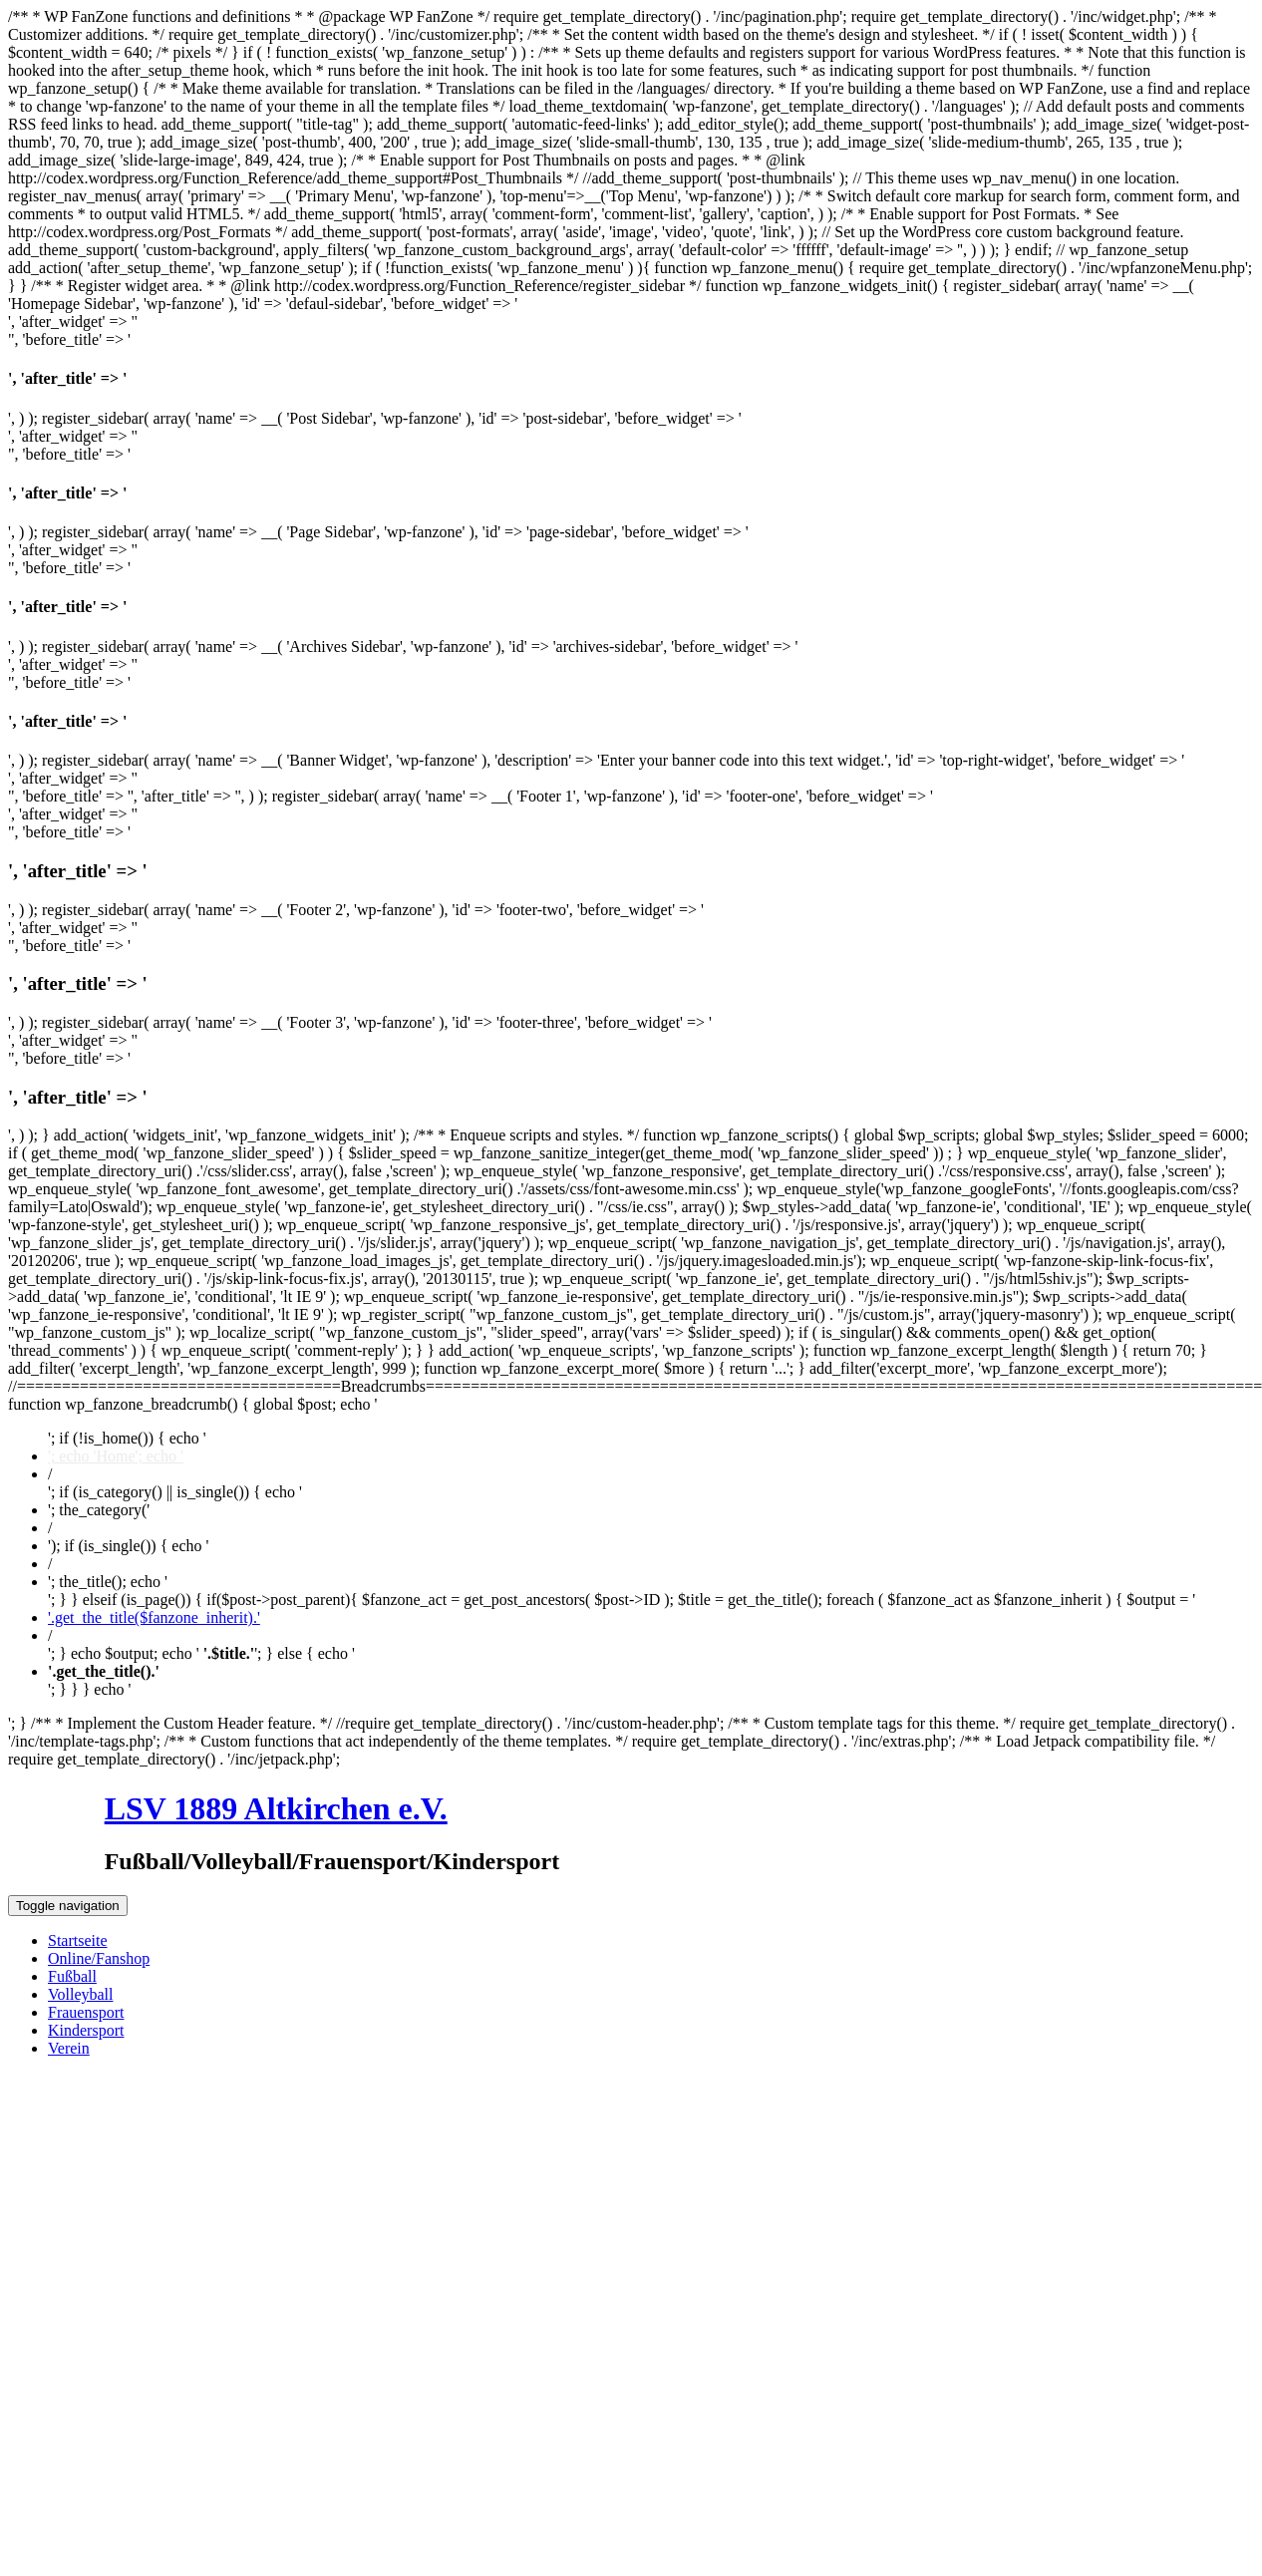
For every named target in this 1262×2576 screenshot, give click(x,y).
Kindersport (86, 2030)
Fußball (72, 1976)
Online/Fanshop (99, 1958)
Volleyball (80, 1994)
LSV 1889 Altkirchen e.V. (276, 1808)
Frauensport (86, 2012)
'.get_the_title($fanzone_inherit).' (154, 1617)
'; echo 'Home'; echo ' (115, 1456)
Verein (69, 2048)
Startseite (78, 1940)
